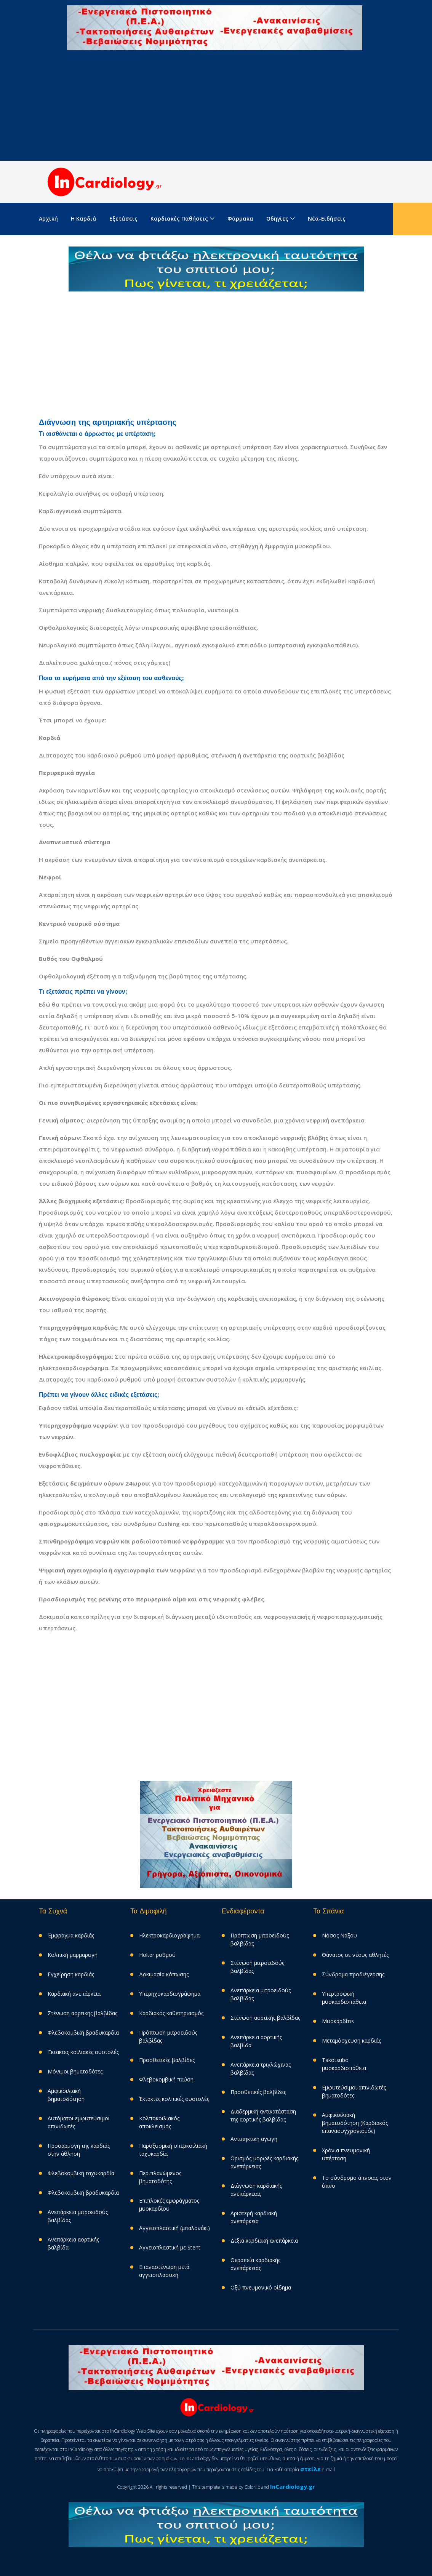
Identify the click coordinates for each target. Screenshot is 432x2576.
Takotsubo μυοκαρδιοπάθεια (344, 2064)
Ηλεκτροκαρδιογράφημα (169, 1935)
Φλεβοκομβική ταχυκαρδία (81, 2173)
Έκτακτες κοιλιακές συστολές (83, 2052)
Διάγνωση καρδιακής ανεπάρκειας (256, 2189)
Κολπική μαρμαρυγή (73, 1954)
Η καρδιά (83, 218)
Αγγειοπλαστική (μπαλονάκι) (174, 2228)
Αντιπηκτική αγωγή (253, 2138)
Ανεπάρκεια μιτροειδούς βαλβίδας (78, 2216)
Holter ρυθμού (157, 1954)
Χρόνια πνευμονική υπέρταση (346, 2154)
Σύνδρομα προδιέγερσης (353, 1974)
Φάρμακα (240, 218)
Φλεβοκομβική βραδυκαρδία (83, 2032)
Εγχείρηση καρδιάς (71, 1974)
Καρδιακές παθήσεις (179, 218)
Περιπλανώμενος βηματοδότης (160, 2177)
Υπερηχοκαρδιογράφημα (169, 1993)
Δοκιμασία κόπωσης (164, 1974)
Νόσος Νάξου (339, 1935)
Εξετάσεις (123, 218)
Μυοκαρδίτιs (338, 2021)
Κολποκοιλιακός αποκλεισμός (159, 2122)
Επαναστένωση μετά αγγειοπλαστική (164, 2270)
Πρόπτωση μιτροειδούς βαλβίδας (168, 2036)
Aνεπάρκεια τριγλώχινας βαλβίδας (260, 2068)
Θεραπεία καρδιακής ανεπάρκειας (255, 2264)
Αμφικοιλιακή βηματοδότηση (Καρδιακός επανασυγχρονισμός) (355, 2122)
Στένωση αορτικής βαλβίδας (82, 2013)
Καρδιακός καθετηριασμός (171, 2013)
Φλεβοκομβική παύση (166, 2079)
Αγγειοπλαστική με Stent (169, 2247)
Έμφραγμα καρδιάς (71, 1935)
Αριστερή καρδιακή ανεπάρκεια (253, 2217)
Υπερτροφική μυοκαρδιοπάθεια (344, 1997)
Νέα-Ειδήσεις (327, 218)
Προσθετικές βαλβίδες (167, 2060)
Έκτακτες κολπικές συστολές (174, 2098)
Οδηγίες (277, 218)
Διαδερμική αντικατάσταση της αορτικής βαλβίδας (263, 2115)
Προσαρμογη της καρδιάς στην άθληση (79, 2149)
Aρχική (48, 218)
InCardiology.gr (292, 2486)
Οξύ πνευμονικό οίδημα (260, 2287)
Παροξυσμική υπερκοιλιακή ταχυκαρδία (173, 2149)
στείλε (310, 2469)
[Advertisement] (216, 107)
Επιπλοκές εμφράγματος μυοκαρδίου (169, 2204)
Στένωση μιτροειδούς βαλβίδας (257, 1966)
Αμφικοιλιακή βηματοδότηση (66, 2094)
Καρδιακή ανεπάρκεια (74, 1993)
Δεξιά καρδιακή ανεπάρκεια (264, 2240)
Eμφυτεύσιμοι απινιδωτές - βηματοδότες (355, 2091)
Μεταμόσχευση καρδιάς (351, 2040)
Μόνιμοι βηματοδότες (75, 2071)
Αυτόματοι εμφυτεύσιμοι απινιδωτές (79, 2122)
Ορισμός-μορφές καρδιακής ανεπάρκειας (264, 2162)
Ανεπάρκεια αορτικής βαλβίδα (73, 2243)
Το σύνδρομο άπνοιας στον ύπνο (357, 2181)
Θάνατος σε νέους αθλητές (355, 1954)
